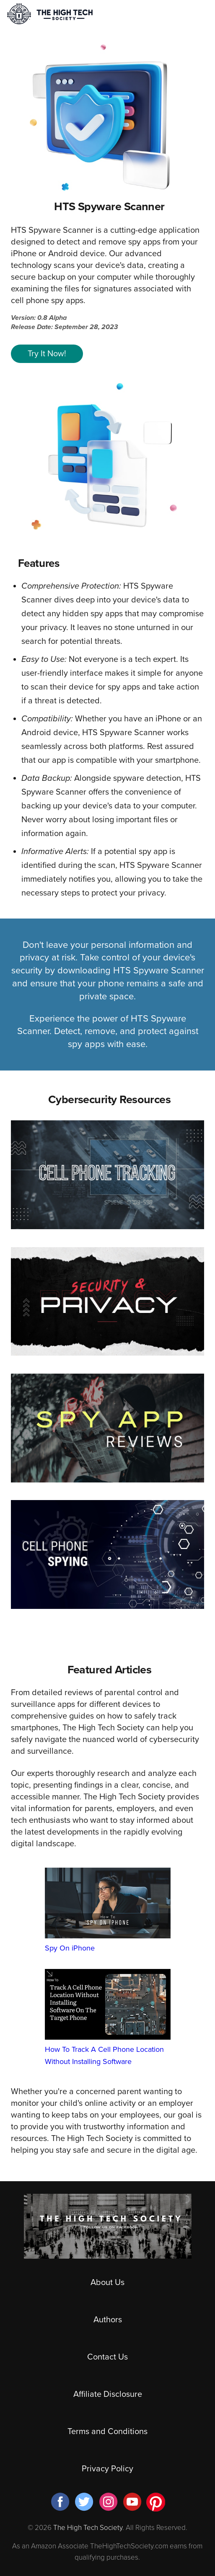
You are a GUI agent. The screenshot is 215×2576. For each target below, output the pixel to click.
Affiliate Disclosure (107, 2394)
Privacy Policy (107, 2469)
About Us (107, 2282)
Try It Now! (47, 354)
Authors (107, 2320)
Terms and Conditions (107, 2432)
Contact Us (107, 2357)
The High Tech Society (87, 2527)
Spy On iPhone (108, 1910)
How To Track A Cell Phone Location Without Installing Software (108, 2017)
